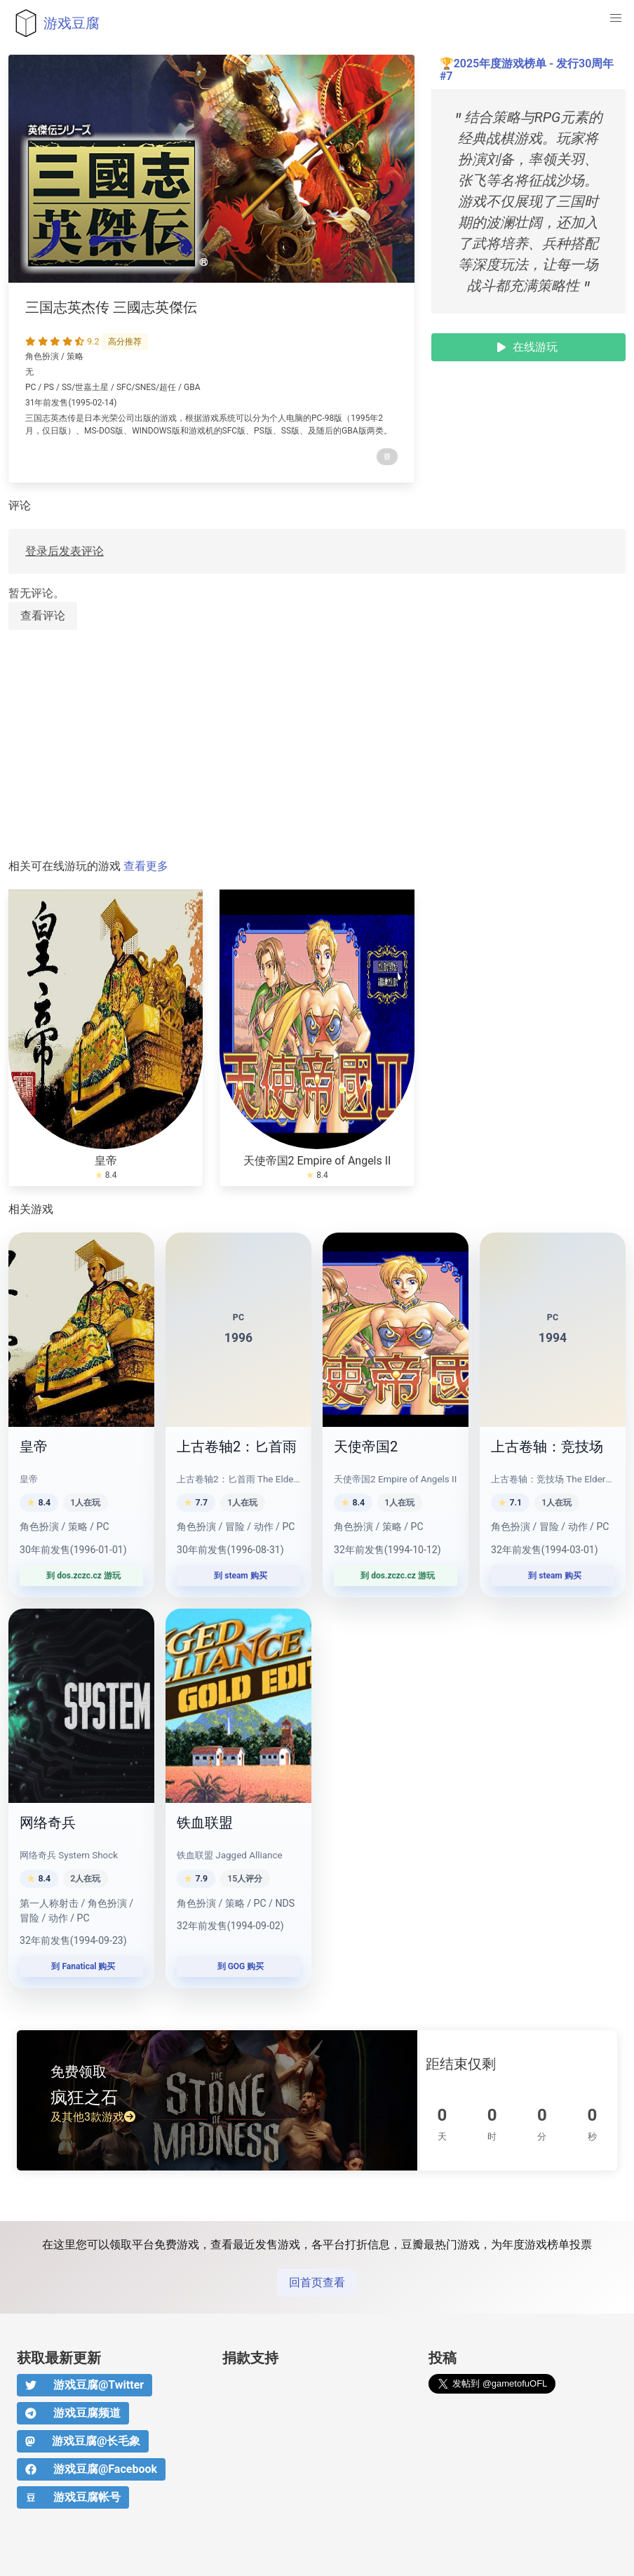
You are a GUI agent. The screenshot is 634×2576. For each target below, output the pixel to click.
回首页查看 (317, 2282)
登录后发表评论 (64, 551)
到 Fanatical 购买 (82, 1966)
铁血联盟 (205, 1822)
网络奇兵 (48, 1822)
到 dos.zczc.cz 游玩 (81, 1576)
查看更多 (145, 866)
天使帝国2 (366, 1446)
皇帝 (106, 1160)
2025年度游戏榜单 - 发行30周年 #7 (527, 70)
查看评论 (42, 615)
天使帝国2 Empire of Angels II (317, 1160)
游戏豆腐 (54, 23)
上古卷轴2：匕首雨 (237, 1446)
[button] (616, 18)
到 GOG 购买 (238, 1966)
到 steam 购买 (238, 1576)
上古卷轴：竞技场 (547, 1446)
